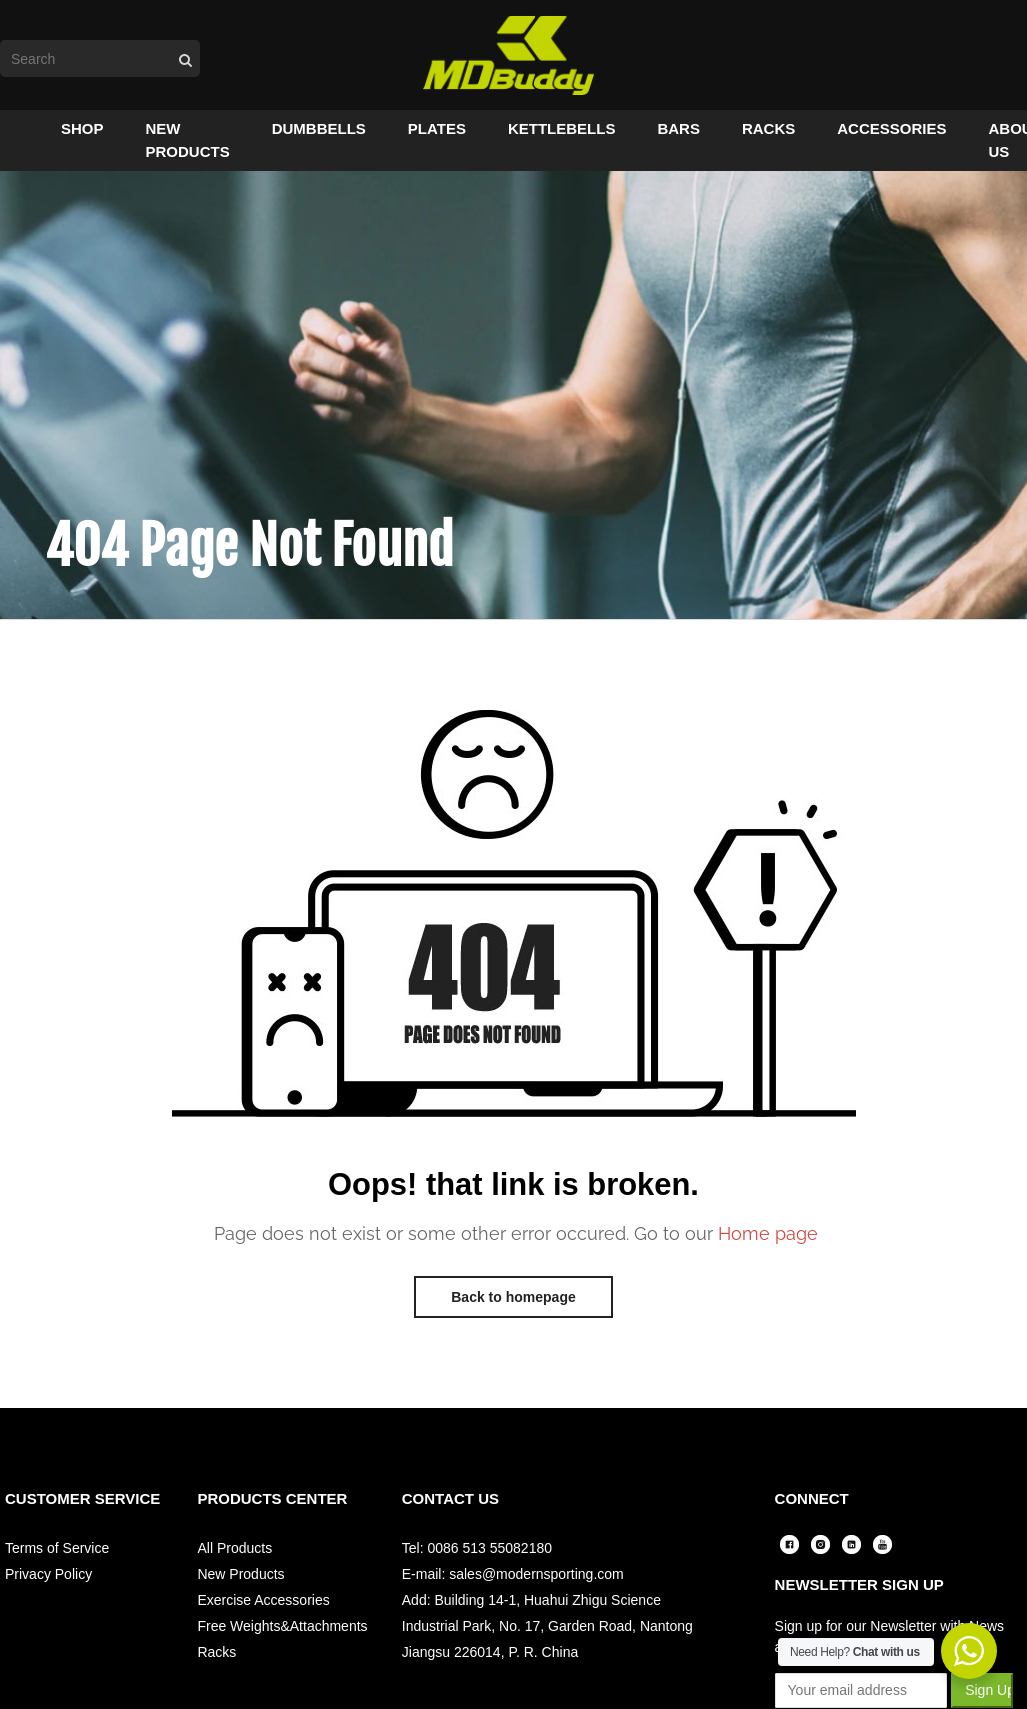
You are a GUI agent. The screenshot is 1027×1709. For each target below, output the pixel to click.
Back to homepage (513, 1299)
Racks (216, 1654)
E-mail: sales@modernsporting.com (513, 1576)
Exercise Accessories (263, 1602)
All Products (234, 1550)
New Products (240, 1576)
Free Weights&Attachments (282, 1628)
